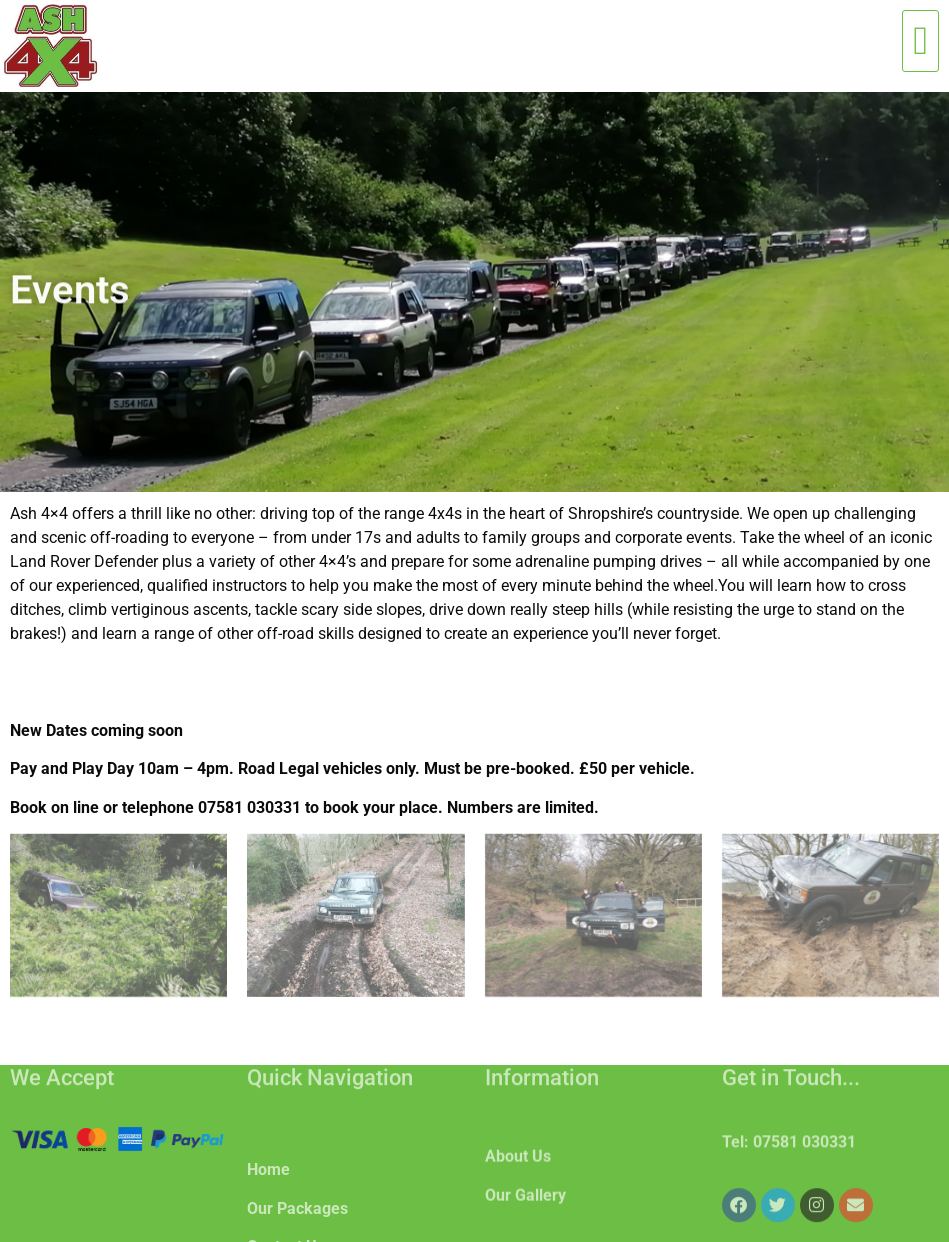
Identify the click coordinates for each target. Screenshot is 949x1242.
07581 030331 (804, 1151)
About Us (518, 1173)
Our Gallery (525, 1212)
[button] (920, 41)
